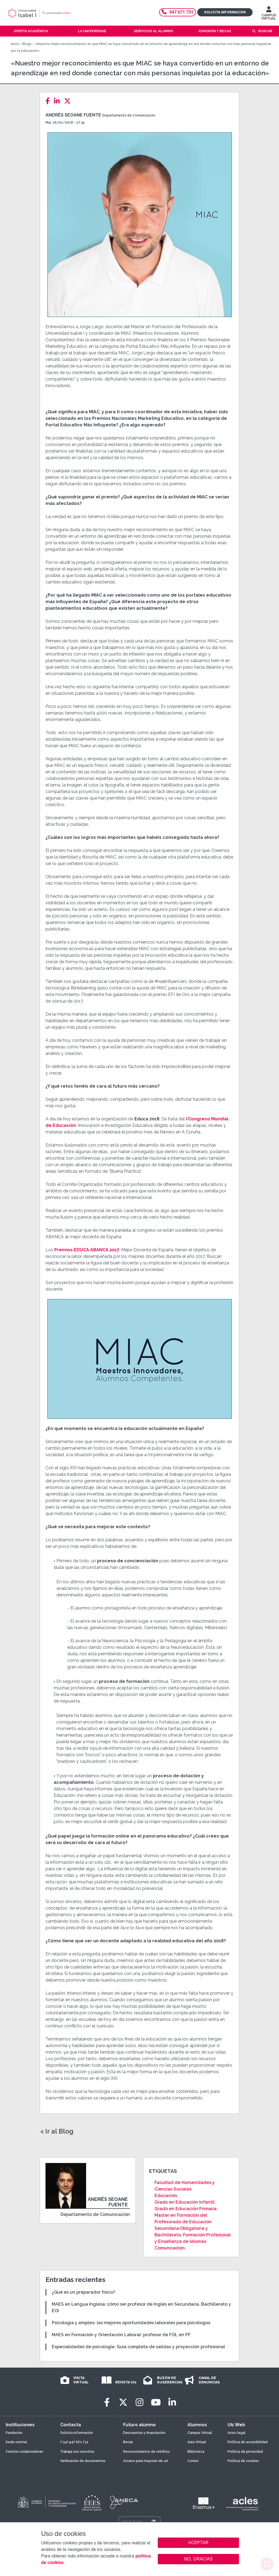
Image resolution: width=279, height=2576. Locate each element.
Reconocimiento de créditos (146, 2452)
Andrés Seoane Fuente (73, 115)
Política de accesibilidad (248, 2442)
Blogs (27, 44)
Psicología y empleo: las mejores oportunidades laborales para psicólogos (131, 2322)
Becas (128, 2442)
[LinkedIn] (58, 101)
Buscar (265, 31)
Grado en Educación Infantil (184, 2202)
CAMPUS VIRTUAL (268, 14)
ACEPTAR (198, 2542)
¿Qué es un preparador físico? (83, 2292)
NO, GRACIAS (198, 2559)
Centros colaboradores (24, 2452)
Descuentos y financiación (144, 2433)
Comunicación (169, 2248)
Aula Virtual (196, 2442)
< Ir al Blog (56, 2131)
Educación (165, 2195)
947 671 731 (177, 12)
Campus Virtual (199, 2433)
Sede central (16, 2442)
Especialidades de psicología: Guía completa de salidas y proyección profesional (138, 2346)
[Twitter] (69, 101)
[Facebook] (49, 101)
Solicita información (225, 12)
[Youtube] (156, 2402)
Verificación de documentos (82, 2461)
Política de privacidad (245, 2452)
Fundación (14, 2433)
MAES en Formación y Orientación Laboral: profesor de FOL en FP (121, 2334)
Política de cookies (243, 2461)
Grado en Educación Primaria (185, 2208)
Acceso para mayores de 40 (145, 2461)
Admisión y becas (214, 31)
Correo (193, 2461)
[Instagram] (139, 2402)
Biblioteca (195, 2452)
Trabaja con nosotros (77, 2452)
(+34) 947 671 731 (74, 2442)
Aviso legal (236, 2433)
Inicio (15, 44)
